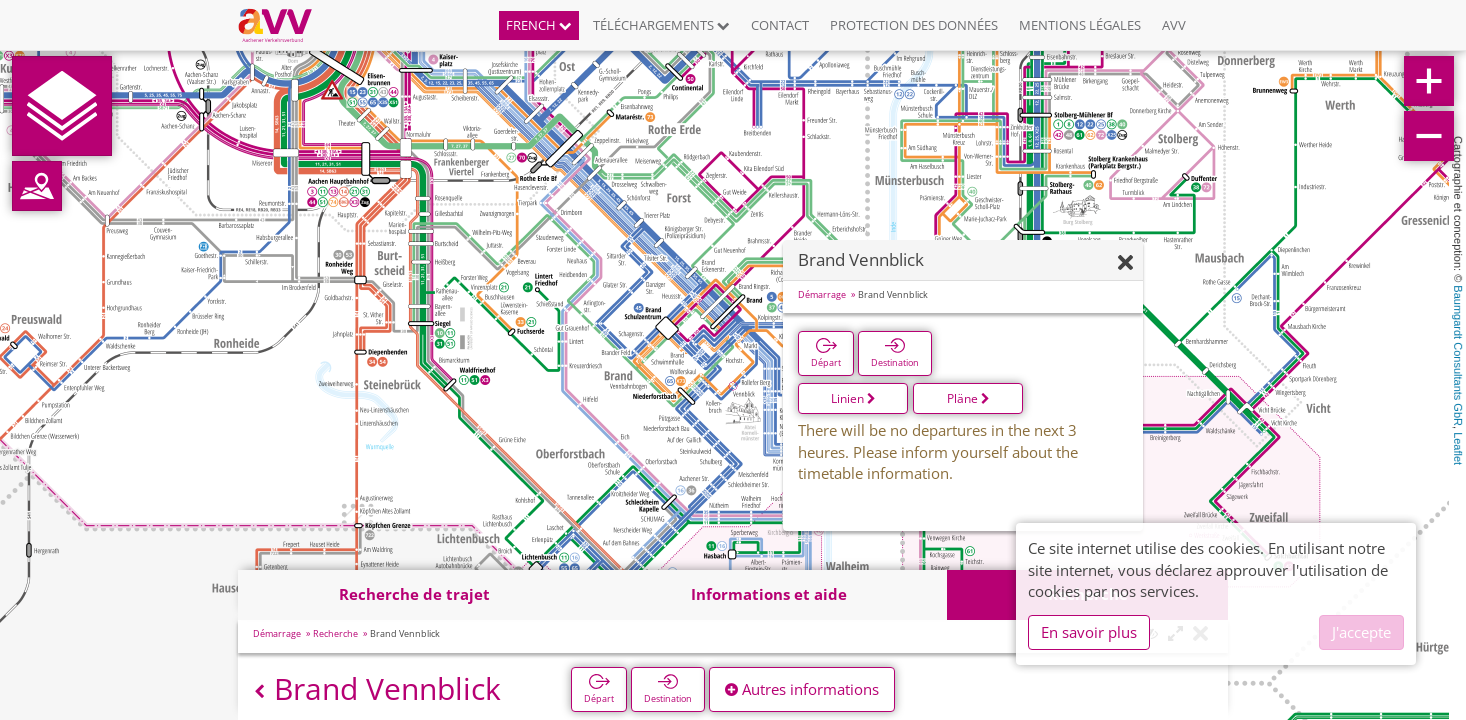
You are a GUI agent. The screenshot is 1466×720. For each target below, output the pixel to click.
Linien (853, 398)
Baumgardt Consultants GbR (1458, 355)
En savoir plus (1089, 632)
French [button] (539, 25)
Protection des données (914, 25)
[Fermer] (1125, 263)
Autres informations (802, 689)
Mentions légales (1080, 25)
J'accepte (1361, 632)
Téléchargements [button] (661, 25)
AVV (1174, 25)
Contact (780, 25)
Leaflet (1458, 448)
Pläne (968, 398)
